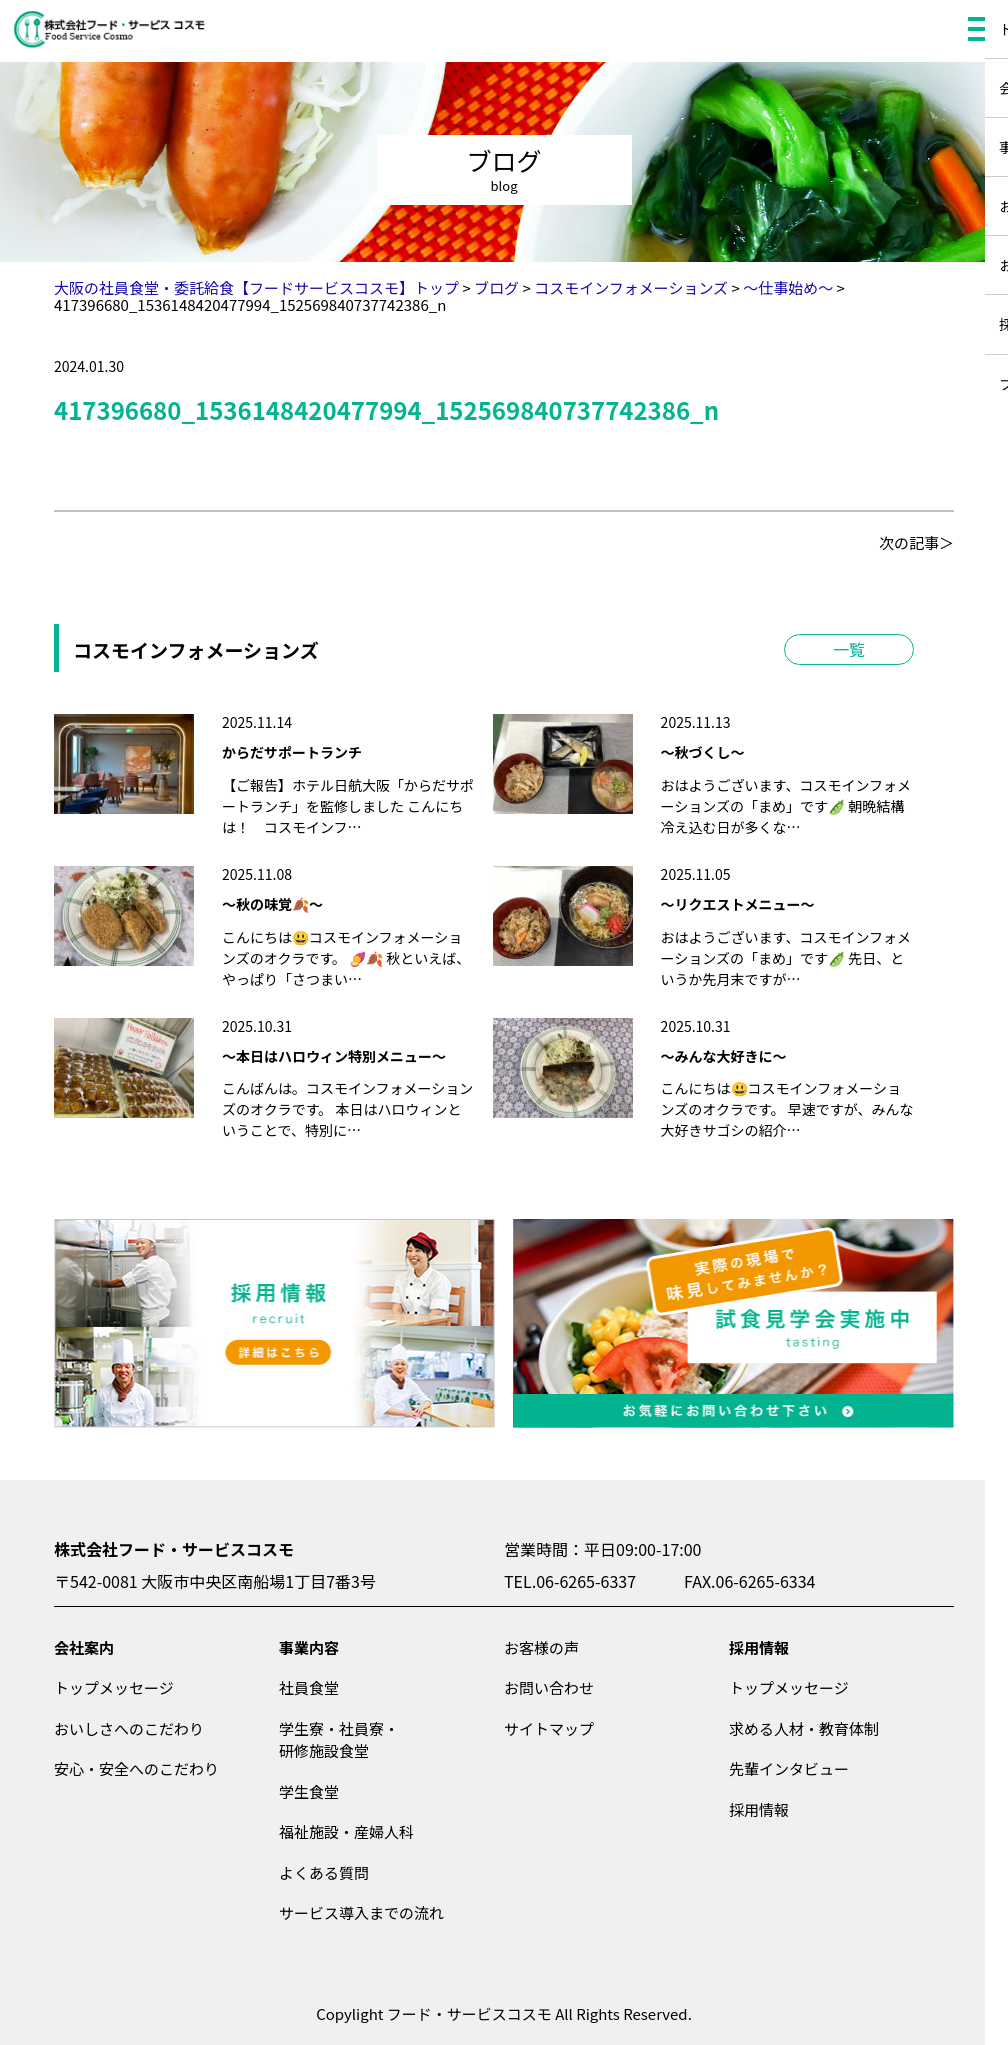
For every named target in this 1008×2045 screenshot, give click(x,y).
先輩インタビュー (789, 1768)
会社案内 (84, 1647)
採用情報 (759, 1647)
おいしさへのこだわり (129, 1728)
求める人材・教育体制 (804, 1728)
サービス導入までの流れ (361, 1912)
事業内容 (309, 1647)
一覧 (849, 649)
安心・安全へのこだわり (136, 1768)
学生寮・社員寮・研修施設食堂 (339, 1740)
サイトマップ (549, 1728)
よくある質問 (324, 1872)
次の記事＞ (916, 542)
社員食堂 (309, 1687)
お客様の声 (541, 1647)
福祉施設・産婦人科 (346, 1831)
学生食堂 (309, 1791)
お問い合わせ (549, 1687)
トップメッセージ (114, 1687)
